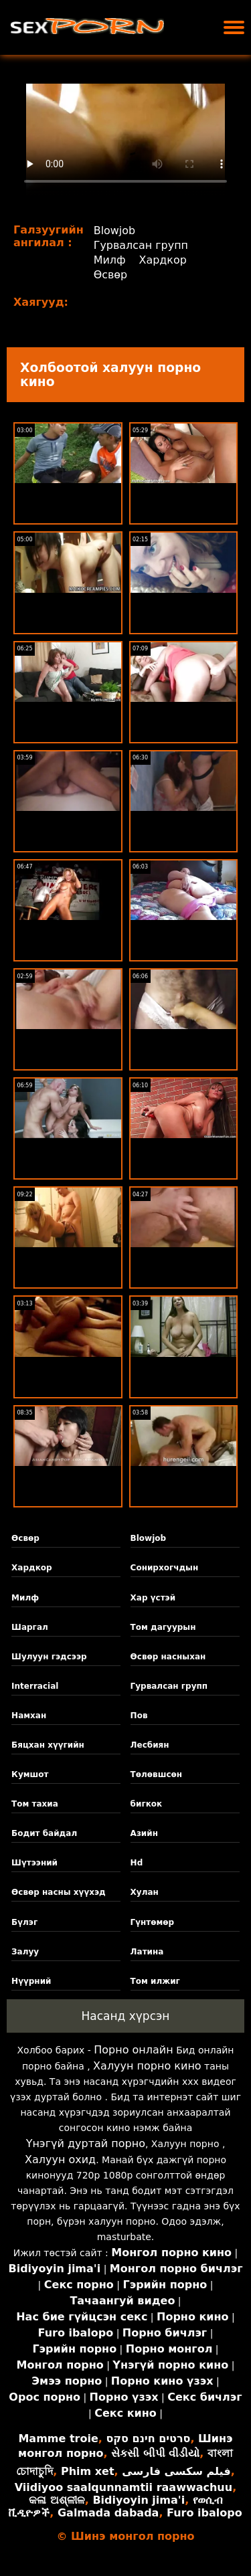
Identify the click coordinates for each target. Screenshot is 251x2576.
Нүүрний (31, 1981)
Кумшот (29, 1774)
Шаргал (29, 1627)
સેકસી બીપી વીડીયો (155, 2453)
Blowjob (115, 230)
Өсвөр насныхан (168, 1656)
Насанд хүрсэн (126, 2016)
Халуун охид (60, 2159)
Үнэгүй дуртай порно (85, 2143)
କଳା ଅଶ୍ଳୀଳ (57, 2500)
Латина (147, 1951)
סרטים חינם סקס (148, 2438)
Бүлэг (24, 1922)
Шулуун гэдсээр (49, 1656)
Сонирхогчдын (165, 1567)
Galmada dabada (108, 2512)
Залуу (25, 1951)
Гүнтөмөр (153, 1922)
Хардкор (163, 260)
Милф (110, 260)
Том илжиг (155, 1981)
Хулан (145, 1892)
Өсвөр (111, 274)
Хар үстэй (153, 1597)
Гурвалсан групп (141, 245)
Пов (139, 1715)
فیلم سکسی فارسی (176, 2471)
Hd (137, 1862)
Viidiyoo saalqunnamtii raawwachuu (123, 2487)
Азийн (144, 1833)
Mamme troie (58, 2438)
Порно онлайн (133, 2049)
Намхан (28, 1715)
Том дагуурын (163, 1627)
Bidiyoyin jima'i (138, 2500)
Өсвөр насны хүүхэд (58, 1892)
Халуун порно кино (147, 2065)
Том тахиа (34, 1804)
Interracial (34, 1686)
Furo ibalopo (204, 2512)
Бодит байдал (44, 1833)
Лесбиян (150, 1745)
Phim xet (87, 2471)
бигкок (147, 1804)
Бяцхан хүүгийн (47, 1745)
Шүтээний (34, 1862)
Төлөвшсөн (156, 1774)
